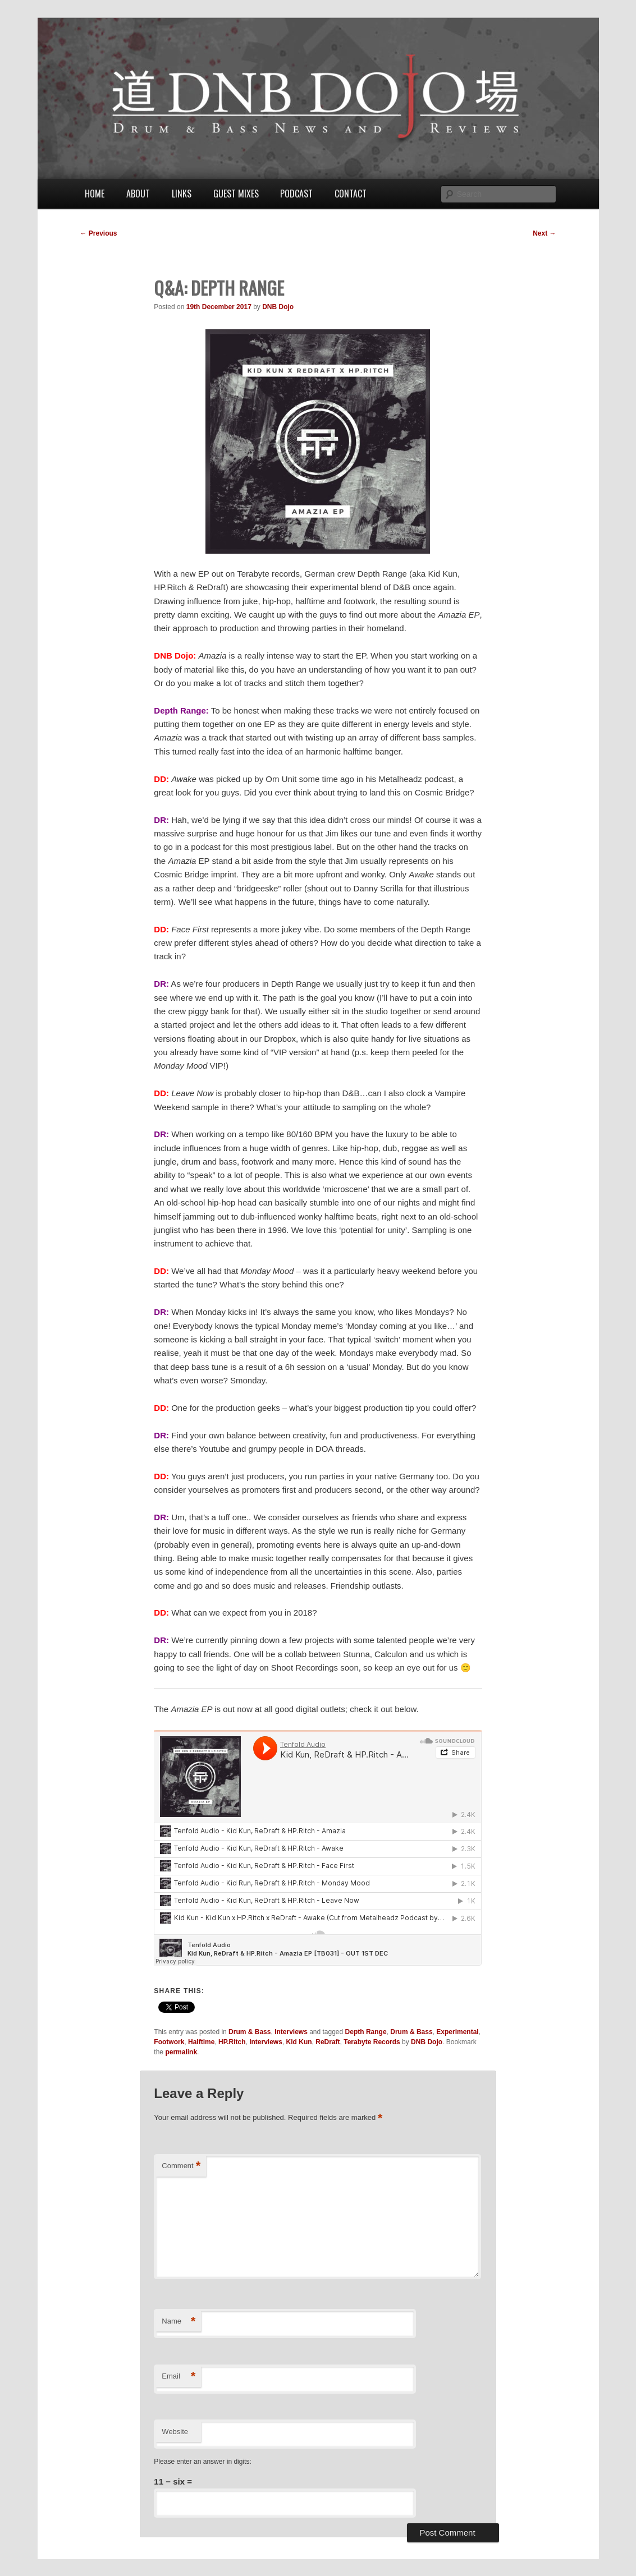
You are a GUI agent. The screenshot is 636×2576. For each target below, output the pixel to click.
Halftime (201, 2042)
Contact (351, 193)
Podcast (296, 193)
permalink (181, 2052)
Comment (181, 2166)
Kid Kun (299, 2042)
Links (181, 193)
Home (94, 193)
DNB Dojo (278, 307)
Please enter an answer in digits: (202, 2461)
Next (544, 233)
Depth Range (366, 2032)
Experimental (457, 2032)
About (138, 193)
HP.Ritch (231, 2042)
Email (178, 2376)
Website (175, 2431)
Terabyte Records (372, 2042)
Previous (98, 233)
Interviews (291, 2032)
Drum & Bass (249, 2032)
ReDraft (327, 2042)
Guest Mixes (236, 193)
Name (178, 2321)
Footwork (169, 2042)
